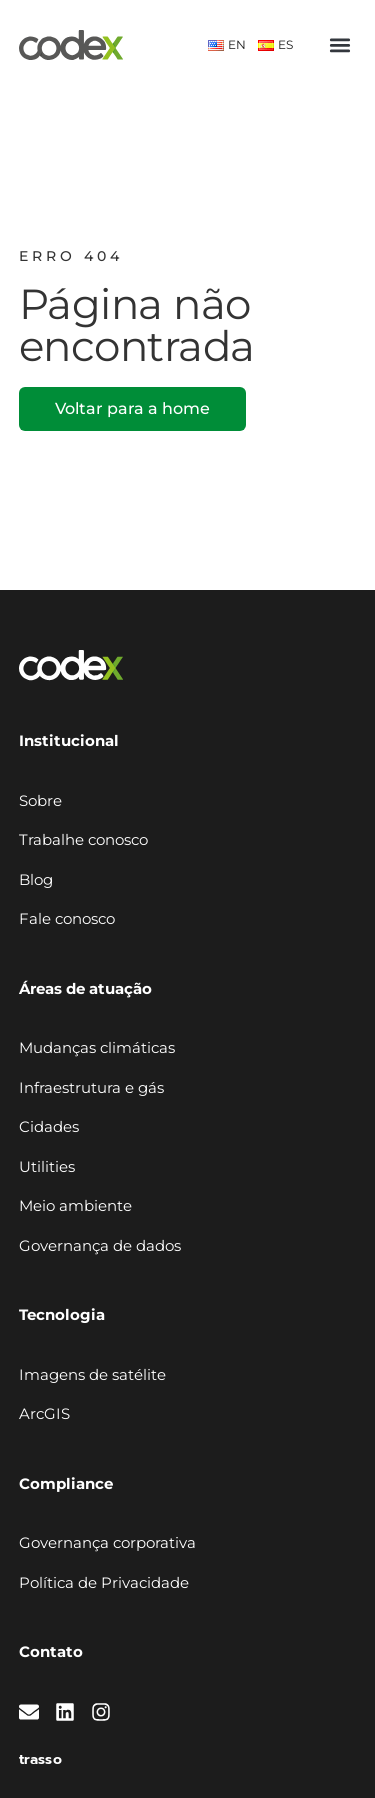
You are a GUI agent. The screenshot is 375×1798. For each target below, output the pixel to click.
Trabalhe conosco (83, 839)
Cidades (49, 1126)
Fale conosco (67, 918)
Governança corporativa (107, 1542)
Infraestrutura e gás (91, 1087)
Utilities (47, 1166)
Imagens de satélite (92, 1374)
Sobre (40, 800)
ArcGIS (44, 1413)
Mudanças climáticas (97, 1047)
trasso (40, 1759)
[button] (339, 45)
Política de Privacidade (104, 1582)
